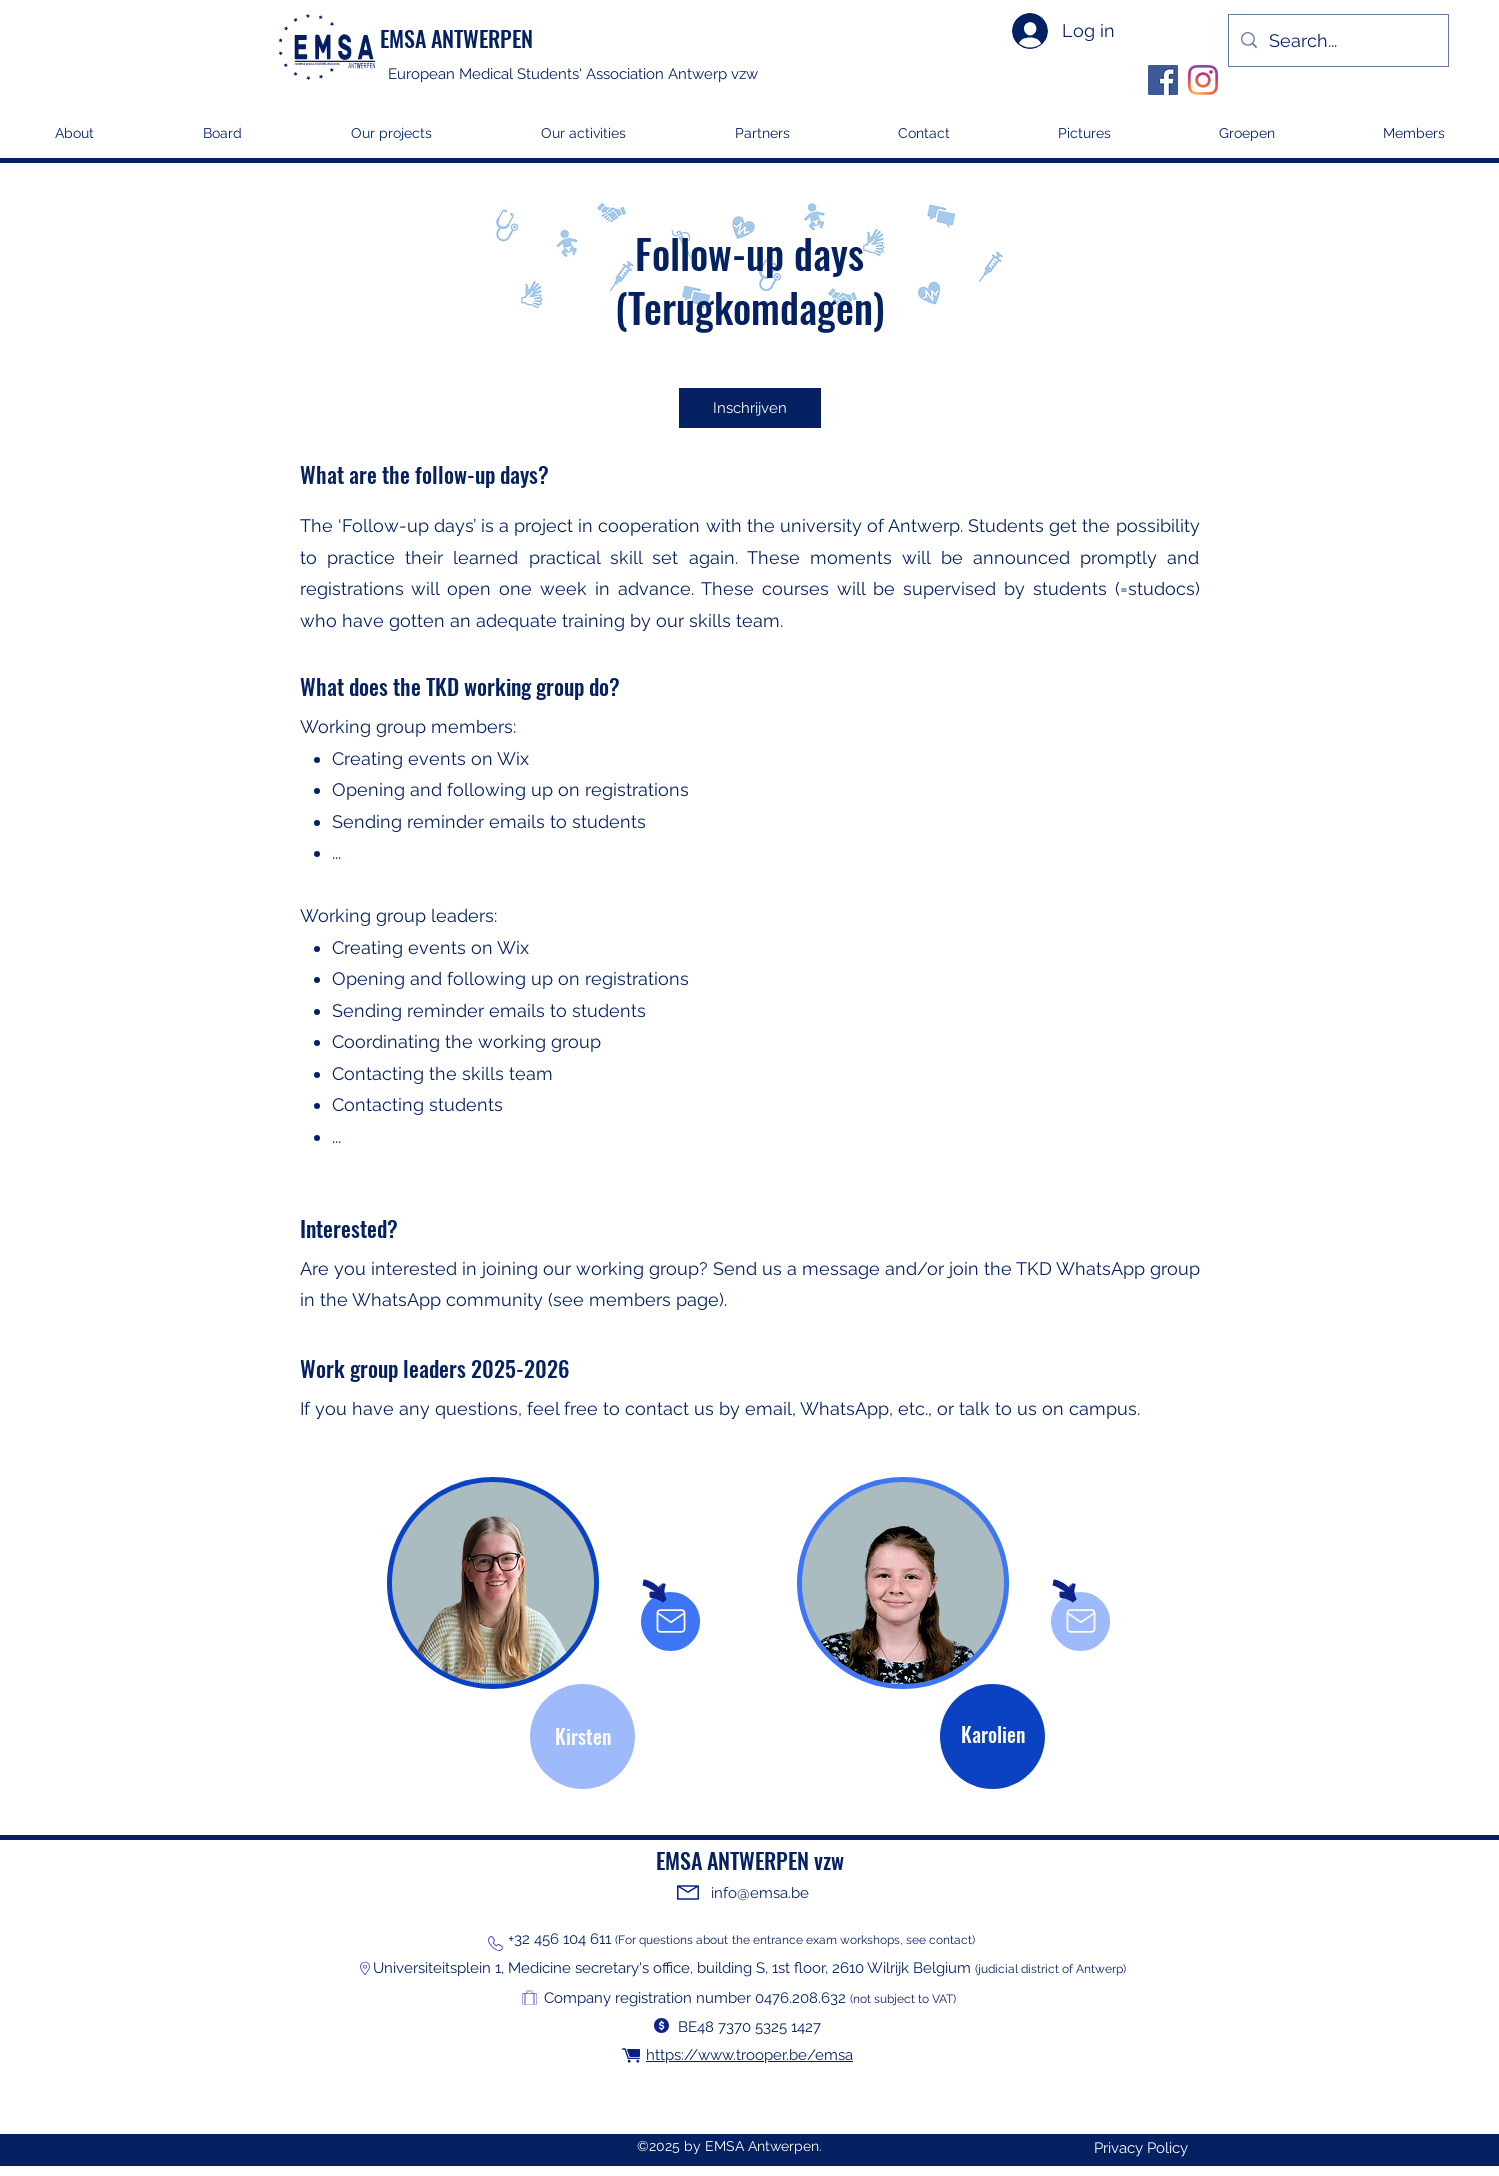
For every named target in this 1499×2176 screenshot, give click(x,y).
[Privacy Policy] (1141, 2148)
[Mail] (671, 1621)
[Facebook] (1163, 80)
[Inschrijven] (750, 408)
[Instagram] (1203, 80)
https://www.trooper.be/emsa (749, 2055)
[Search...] (1337, 40)
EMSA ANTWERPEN (456, 38)
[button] (391, 139)
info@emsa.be (760, 1893)
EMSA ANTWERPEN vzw (750, 1860)
